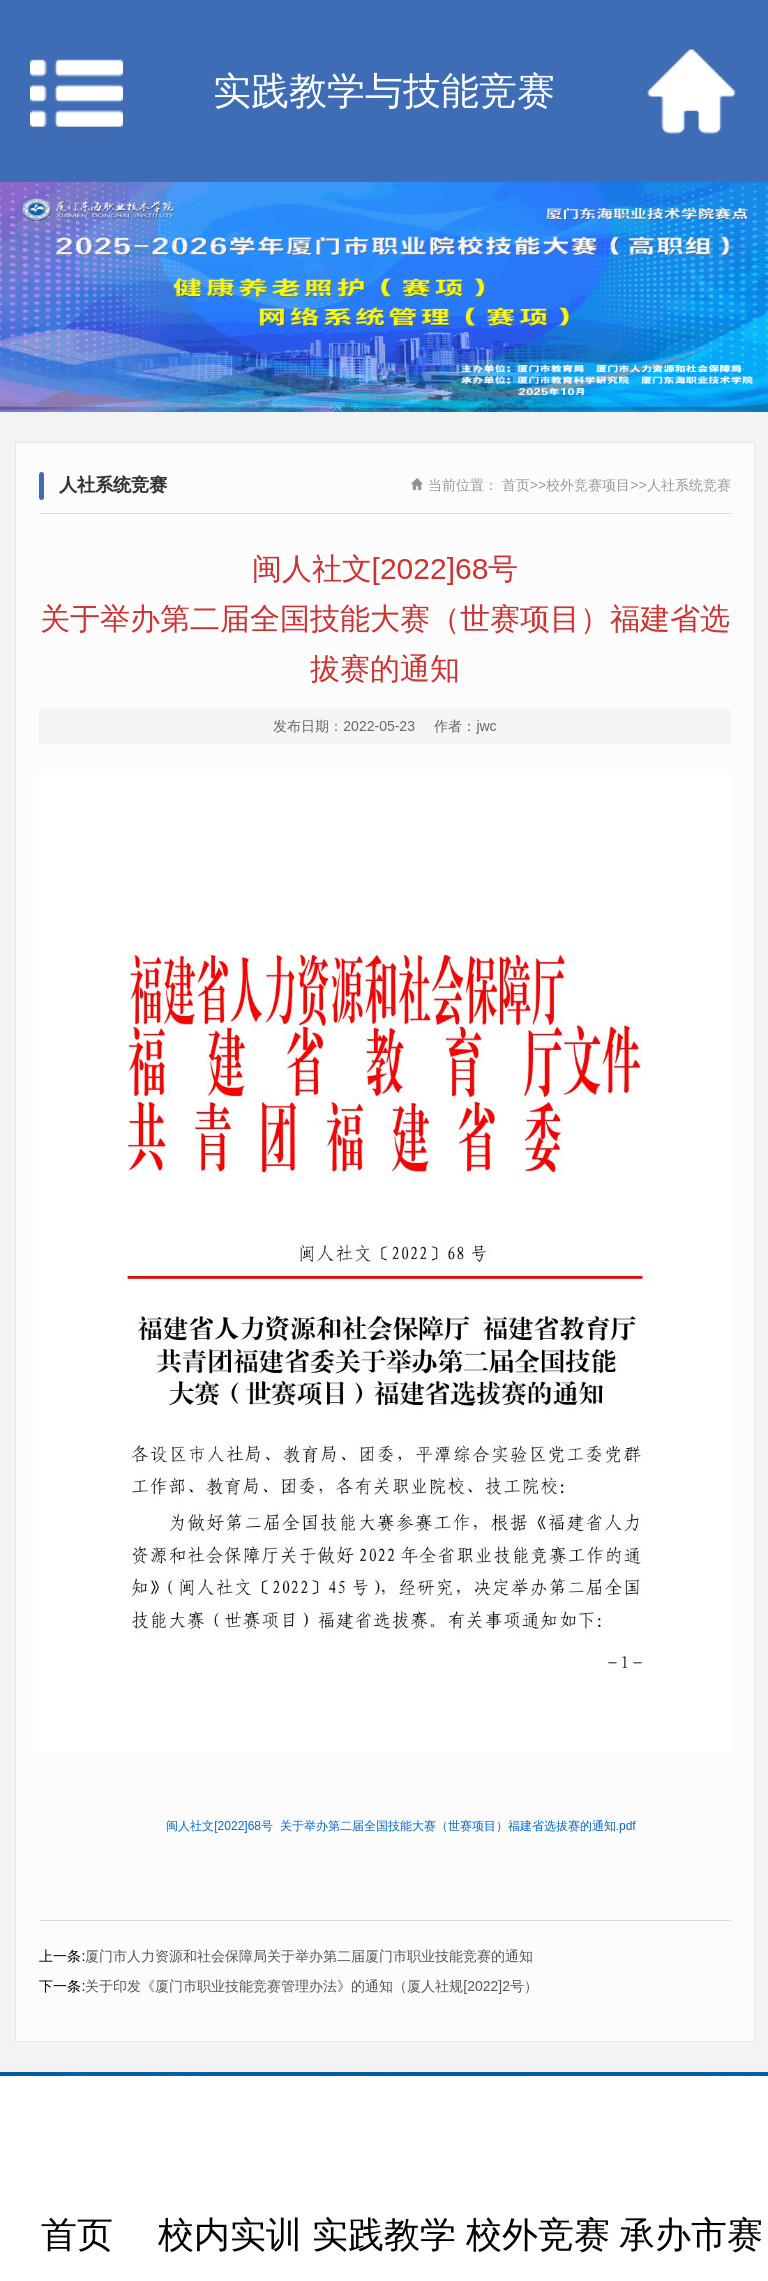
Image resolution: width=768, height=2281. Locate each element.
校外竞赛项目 (588, 485)
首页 (516, 485)
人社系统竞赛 (689, 485)
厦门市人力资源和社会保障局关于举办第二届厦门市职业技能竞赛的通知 (309, 1956)
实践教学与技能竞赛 (384, 90)
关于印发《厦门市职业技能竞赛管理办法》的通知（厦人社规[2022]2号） (311, 1986)
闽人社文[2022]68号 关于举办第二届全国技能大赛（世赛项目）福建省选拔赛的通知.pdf (400, 1826)
